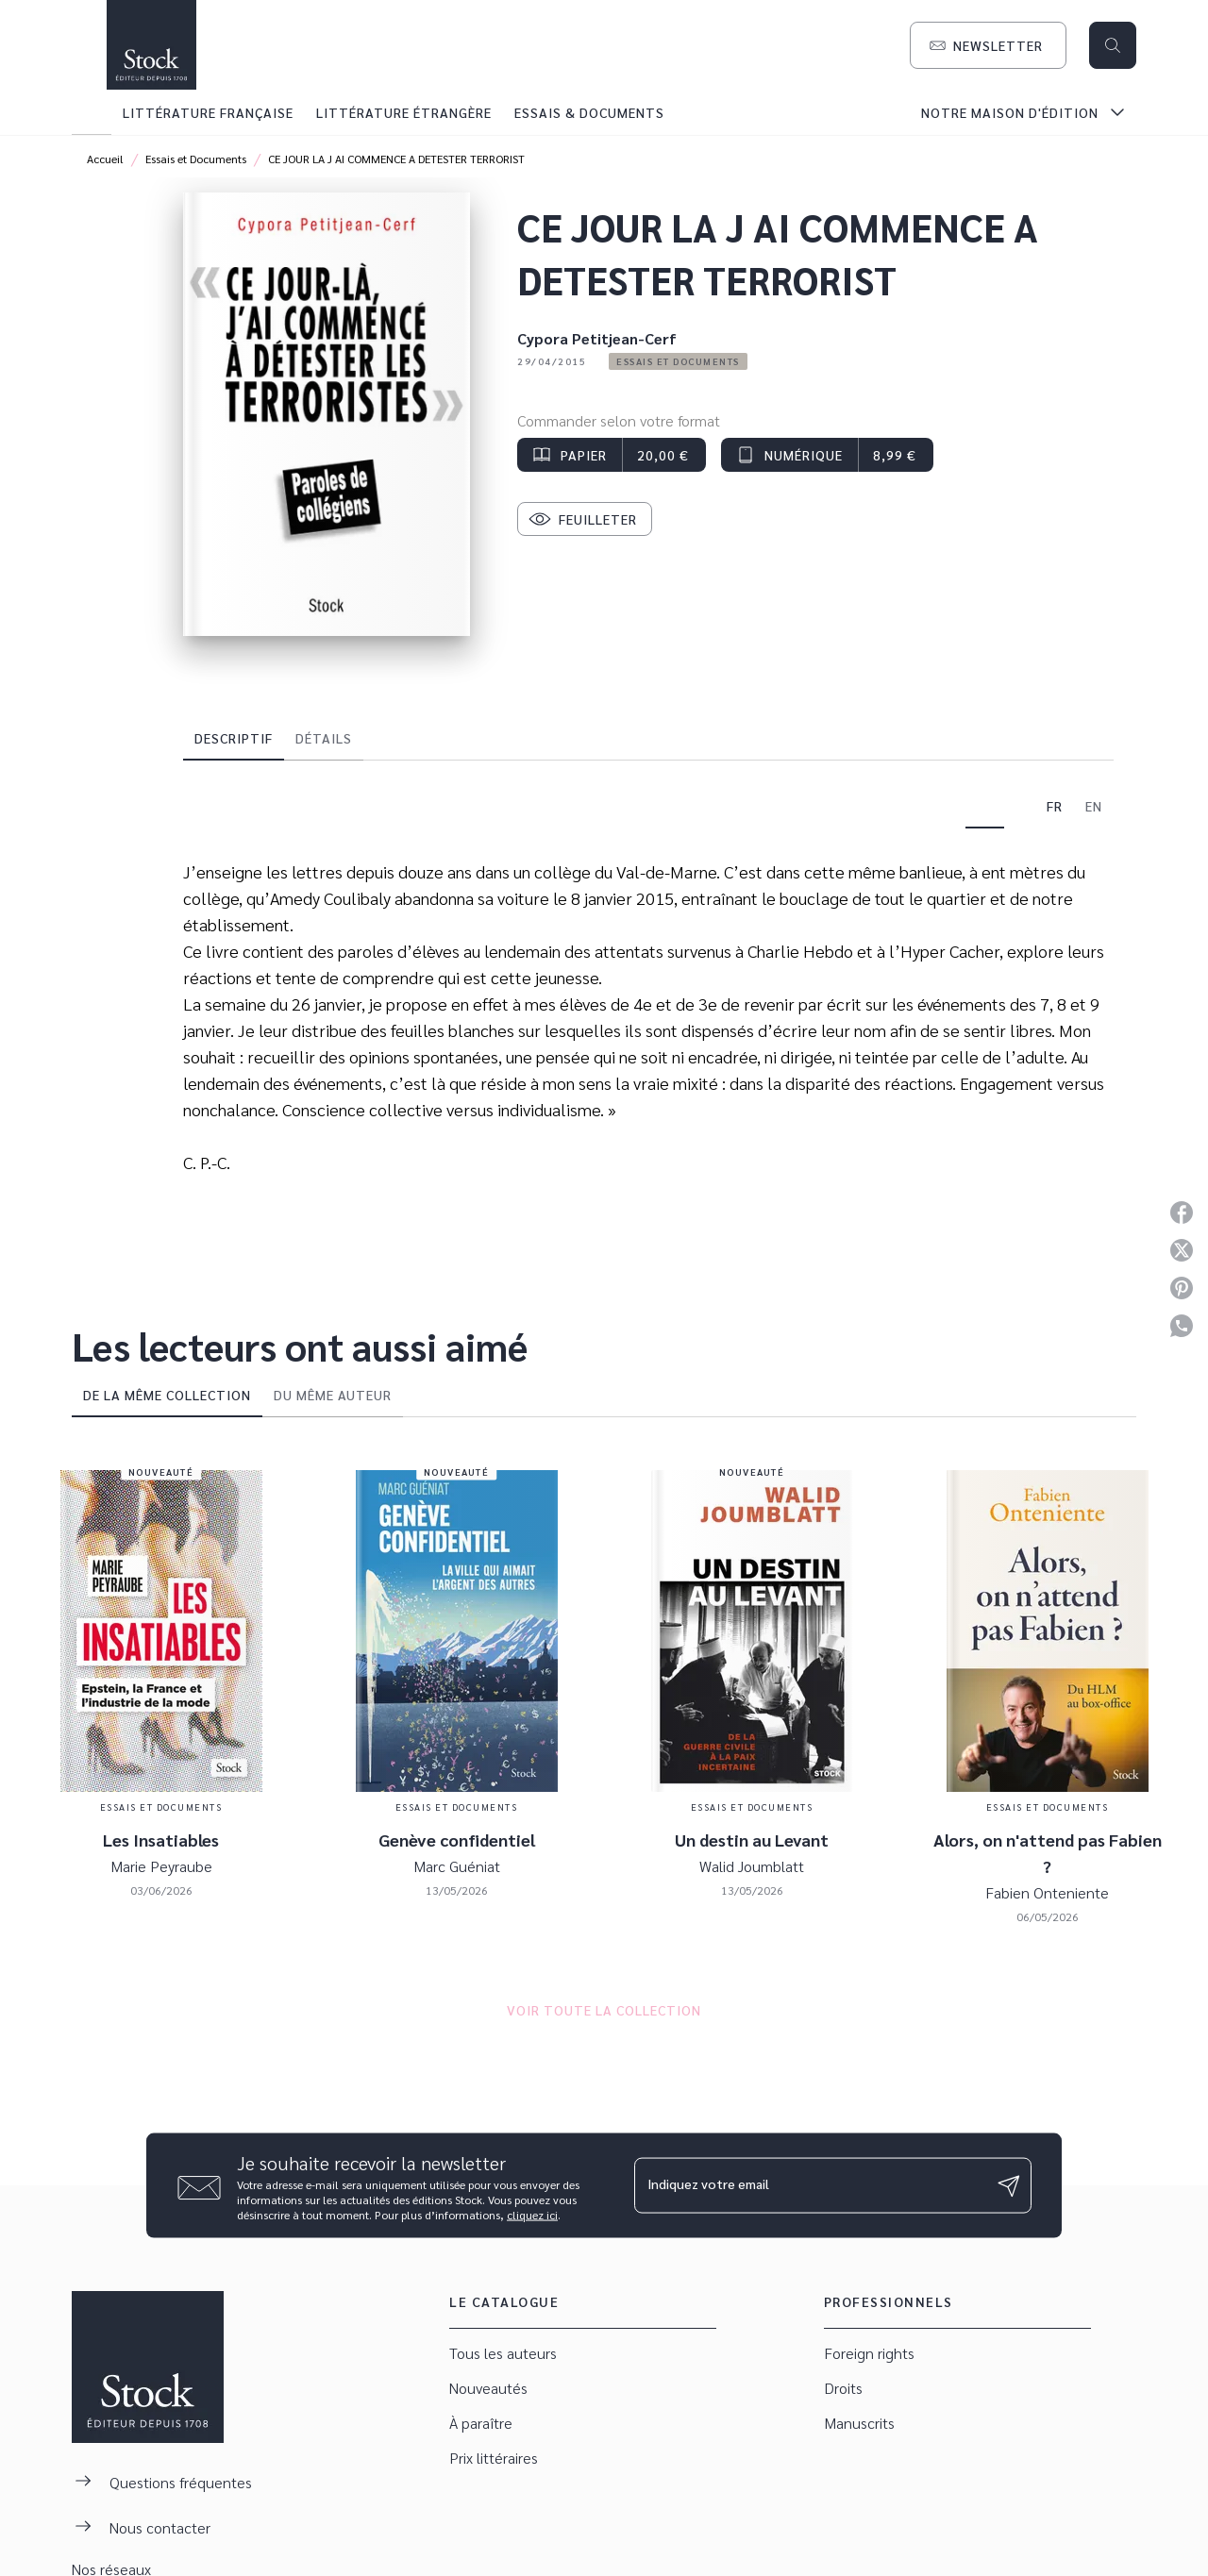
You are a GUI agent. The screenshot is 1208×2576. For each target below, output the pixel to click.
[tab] (91, 112)
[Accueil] (151, 45)
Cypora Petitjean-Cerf (597, 338)
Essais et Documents (195, 158)
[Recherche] (1112, 45)
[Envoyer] (1009, 2185)
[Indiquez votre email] (809, 2185)
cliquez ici (532, 2214)
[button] (988, 45)
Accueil (105, 158)
